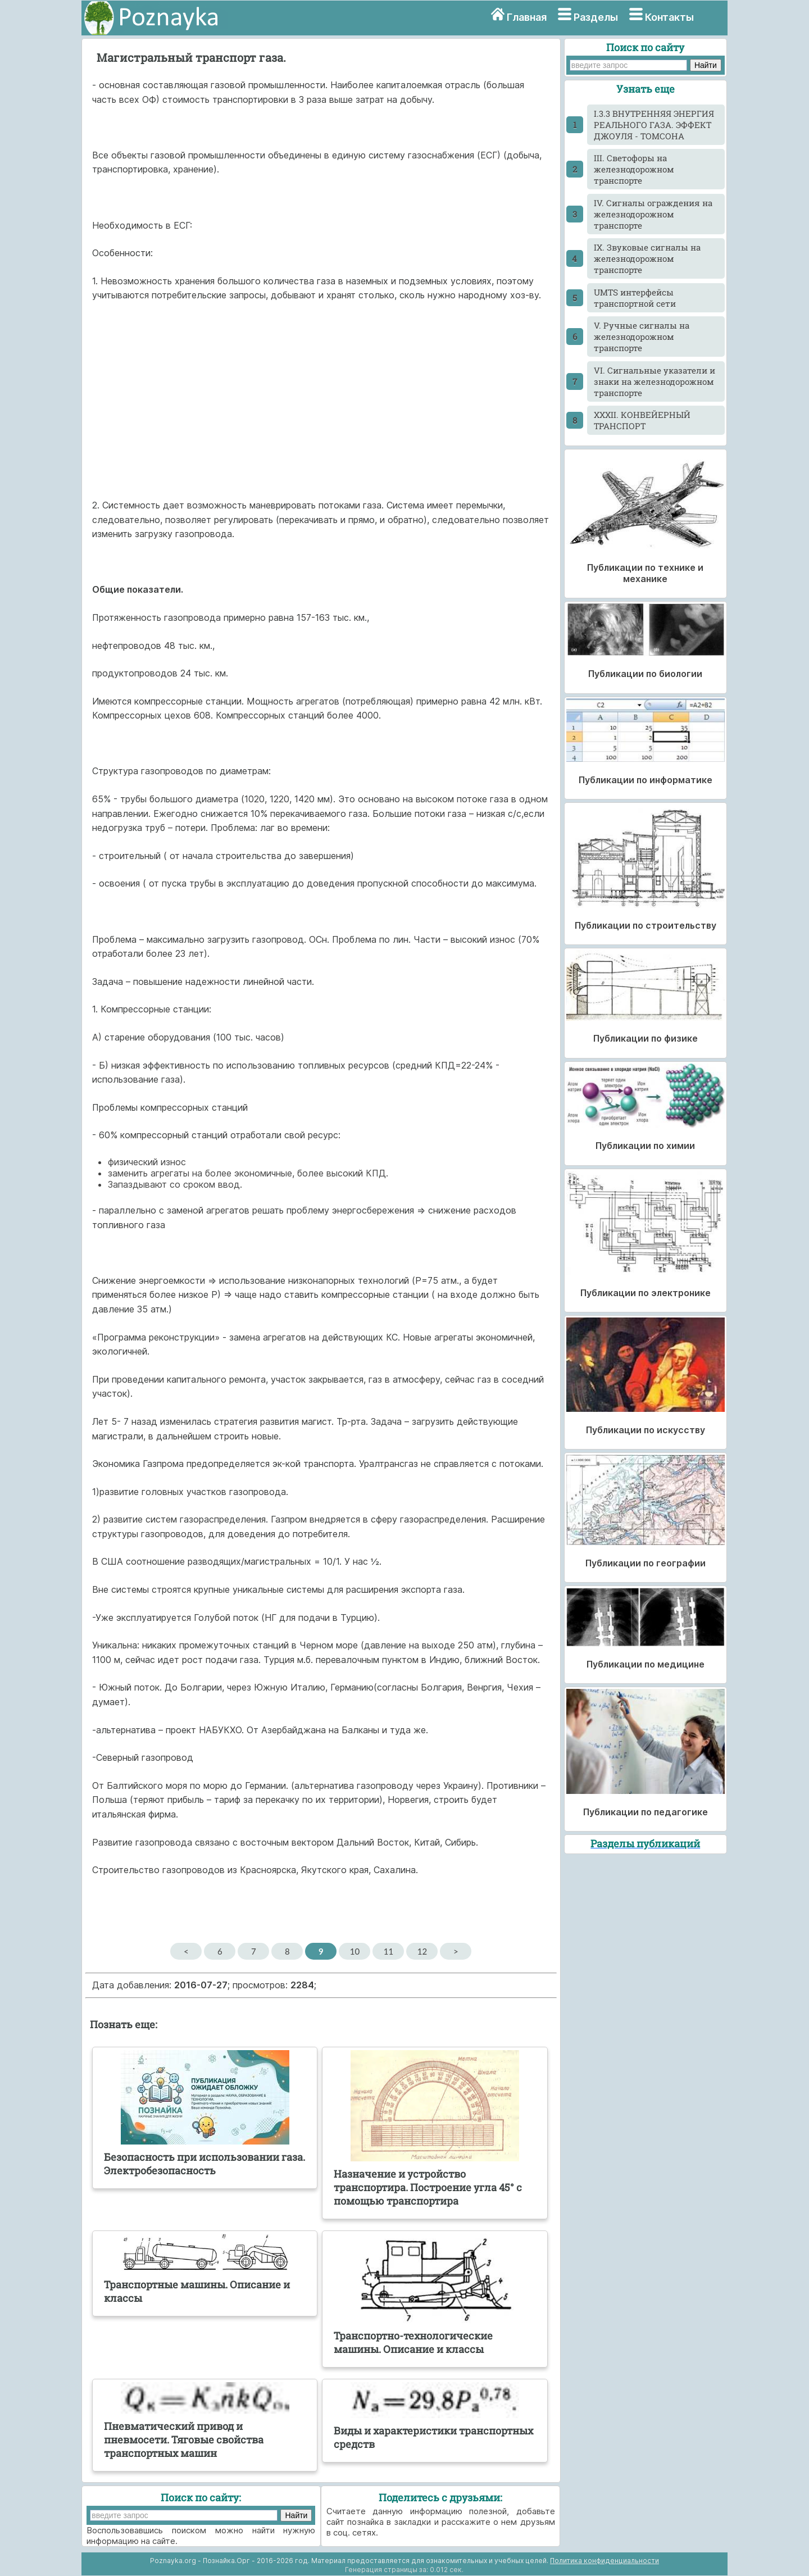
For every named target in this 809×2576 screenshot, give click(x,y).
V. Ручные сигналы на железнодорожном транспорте (641, 336)
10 (355, 1951)
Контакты (669, 17)
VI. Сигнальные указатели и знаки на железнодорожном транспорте (654, 381)
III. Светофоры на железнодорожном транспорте (634, 169)
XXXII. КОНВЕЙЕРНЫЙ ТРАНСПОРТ (642, 420)
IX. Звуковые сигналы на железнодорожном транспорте (647, 258)
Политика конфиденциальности (604, 2560)
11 (388, 1951)
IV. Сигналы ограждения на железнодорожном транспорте (653, 214)
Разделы (596, 17)
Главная (527, 17)
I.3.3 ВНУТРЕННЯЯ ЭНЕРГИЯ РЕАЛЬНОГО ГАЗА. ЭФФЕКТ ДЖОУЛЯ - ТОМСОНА (654, 125)
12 (422, 1951)
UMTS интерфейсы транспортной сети (635, 298)
